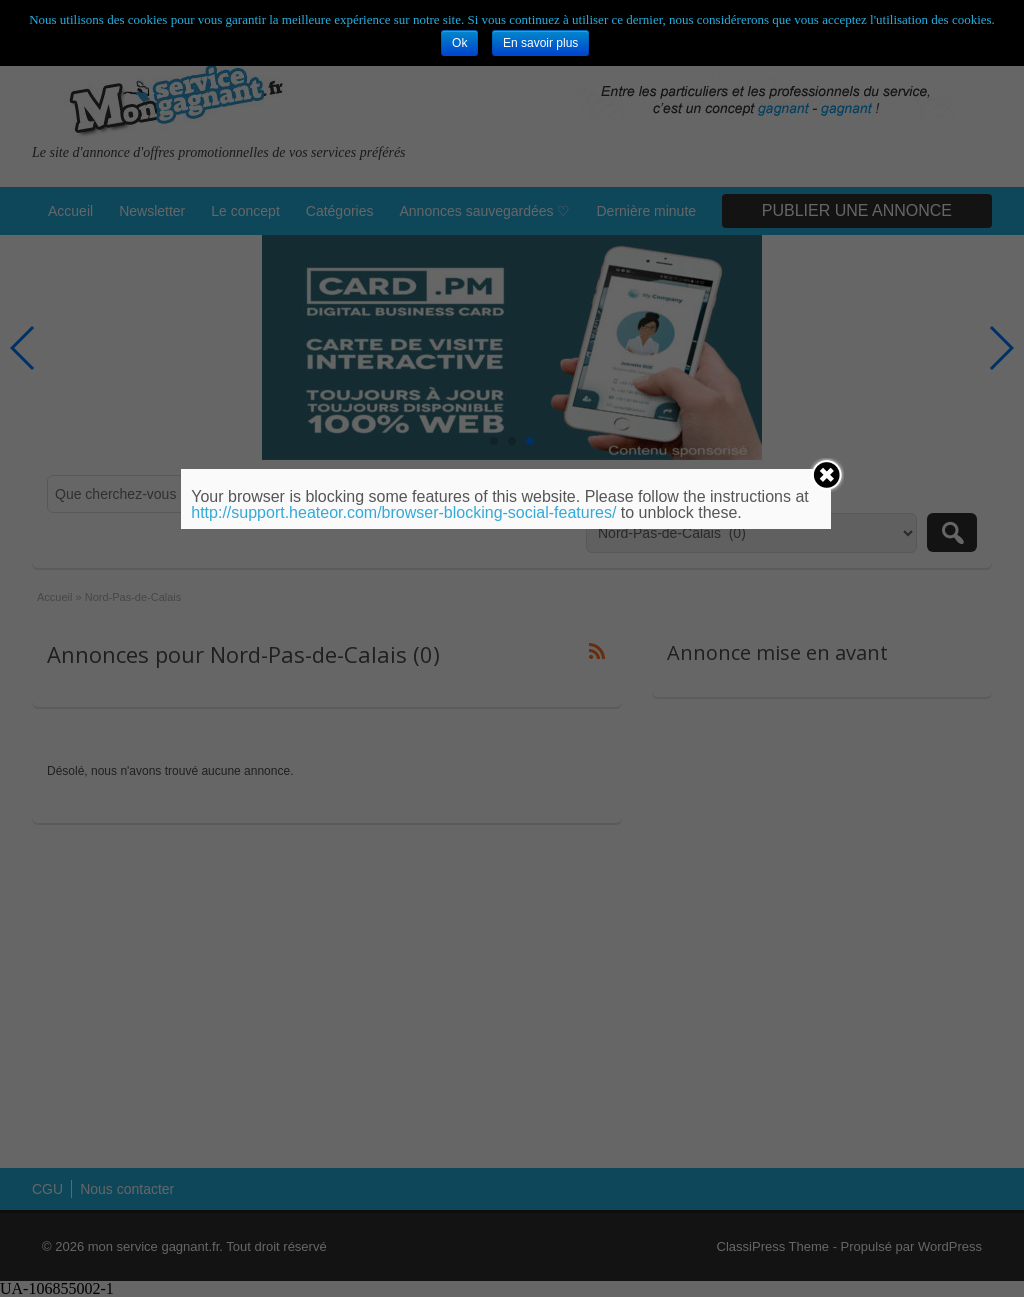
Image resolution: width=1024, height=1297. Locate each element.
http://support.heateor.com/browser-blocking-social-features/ (403, 512)
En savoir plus (540, 43)
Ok (459, 43)
